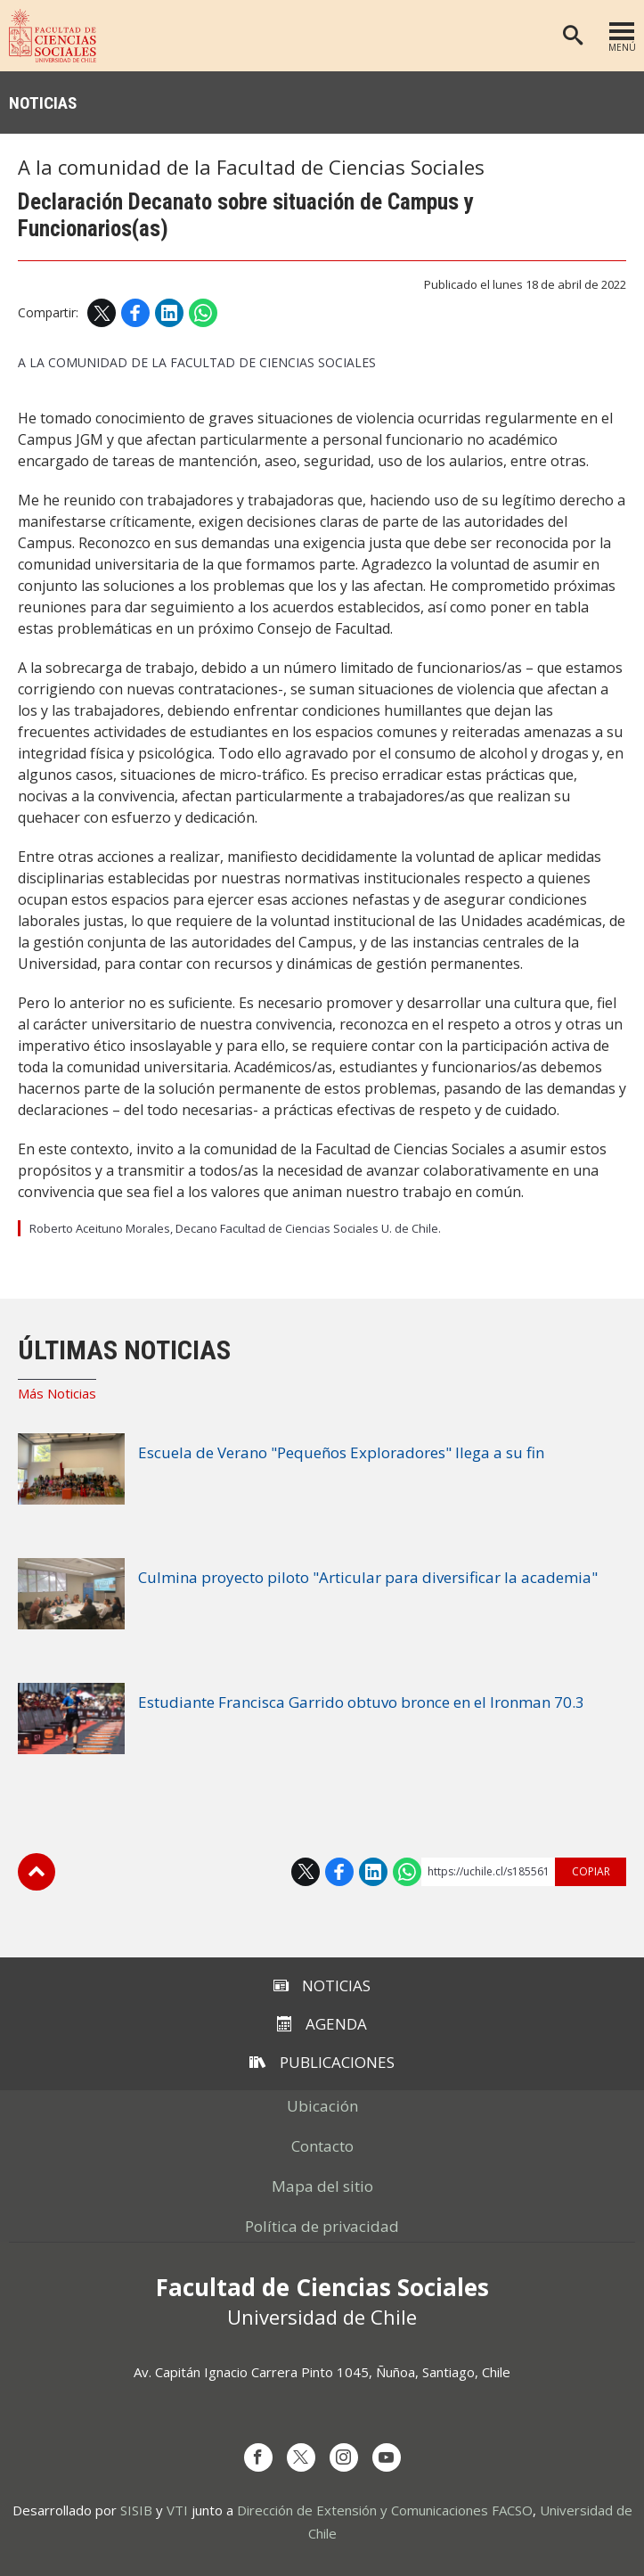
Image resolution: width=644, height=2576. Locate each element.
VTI (177, 2510)
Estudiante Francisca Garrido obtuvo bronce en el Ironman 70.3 (361, 1702)
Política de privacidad (322, 2226)
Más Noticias (57, 1393)
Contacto (322, 2146)
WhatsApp (203, 313)
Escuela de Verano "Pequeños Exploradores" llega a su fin (341, 1452)
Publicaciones (322, 2062)
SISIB (136, 2510)
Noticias (43, 103)
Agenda (322, 2024)
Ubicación (322, 2106)
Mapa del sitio (322, 2186)
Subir (36, 1872)
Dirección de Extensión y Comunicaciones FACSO (385, 2510)
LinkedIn (169, 313)
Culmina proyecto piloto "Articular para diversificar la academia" (368, 1577)
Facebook (135, 312)
